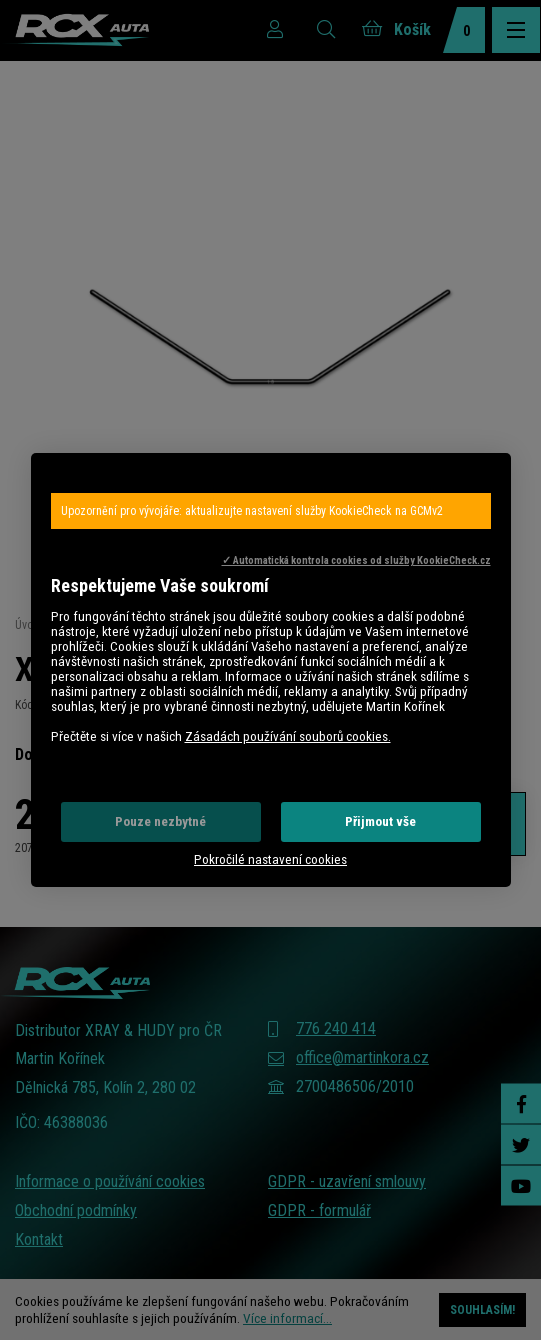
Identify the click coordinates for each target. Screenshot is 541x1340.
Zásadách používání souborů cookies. (288, 736)
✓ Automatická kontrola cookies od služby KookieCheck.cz (356, 560)
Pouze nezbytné (160, 821)
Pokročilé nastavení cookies (270, 859)
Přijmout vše (380, 821)
